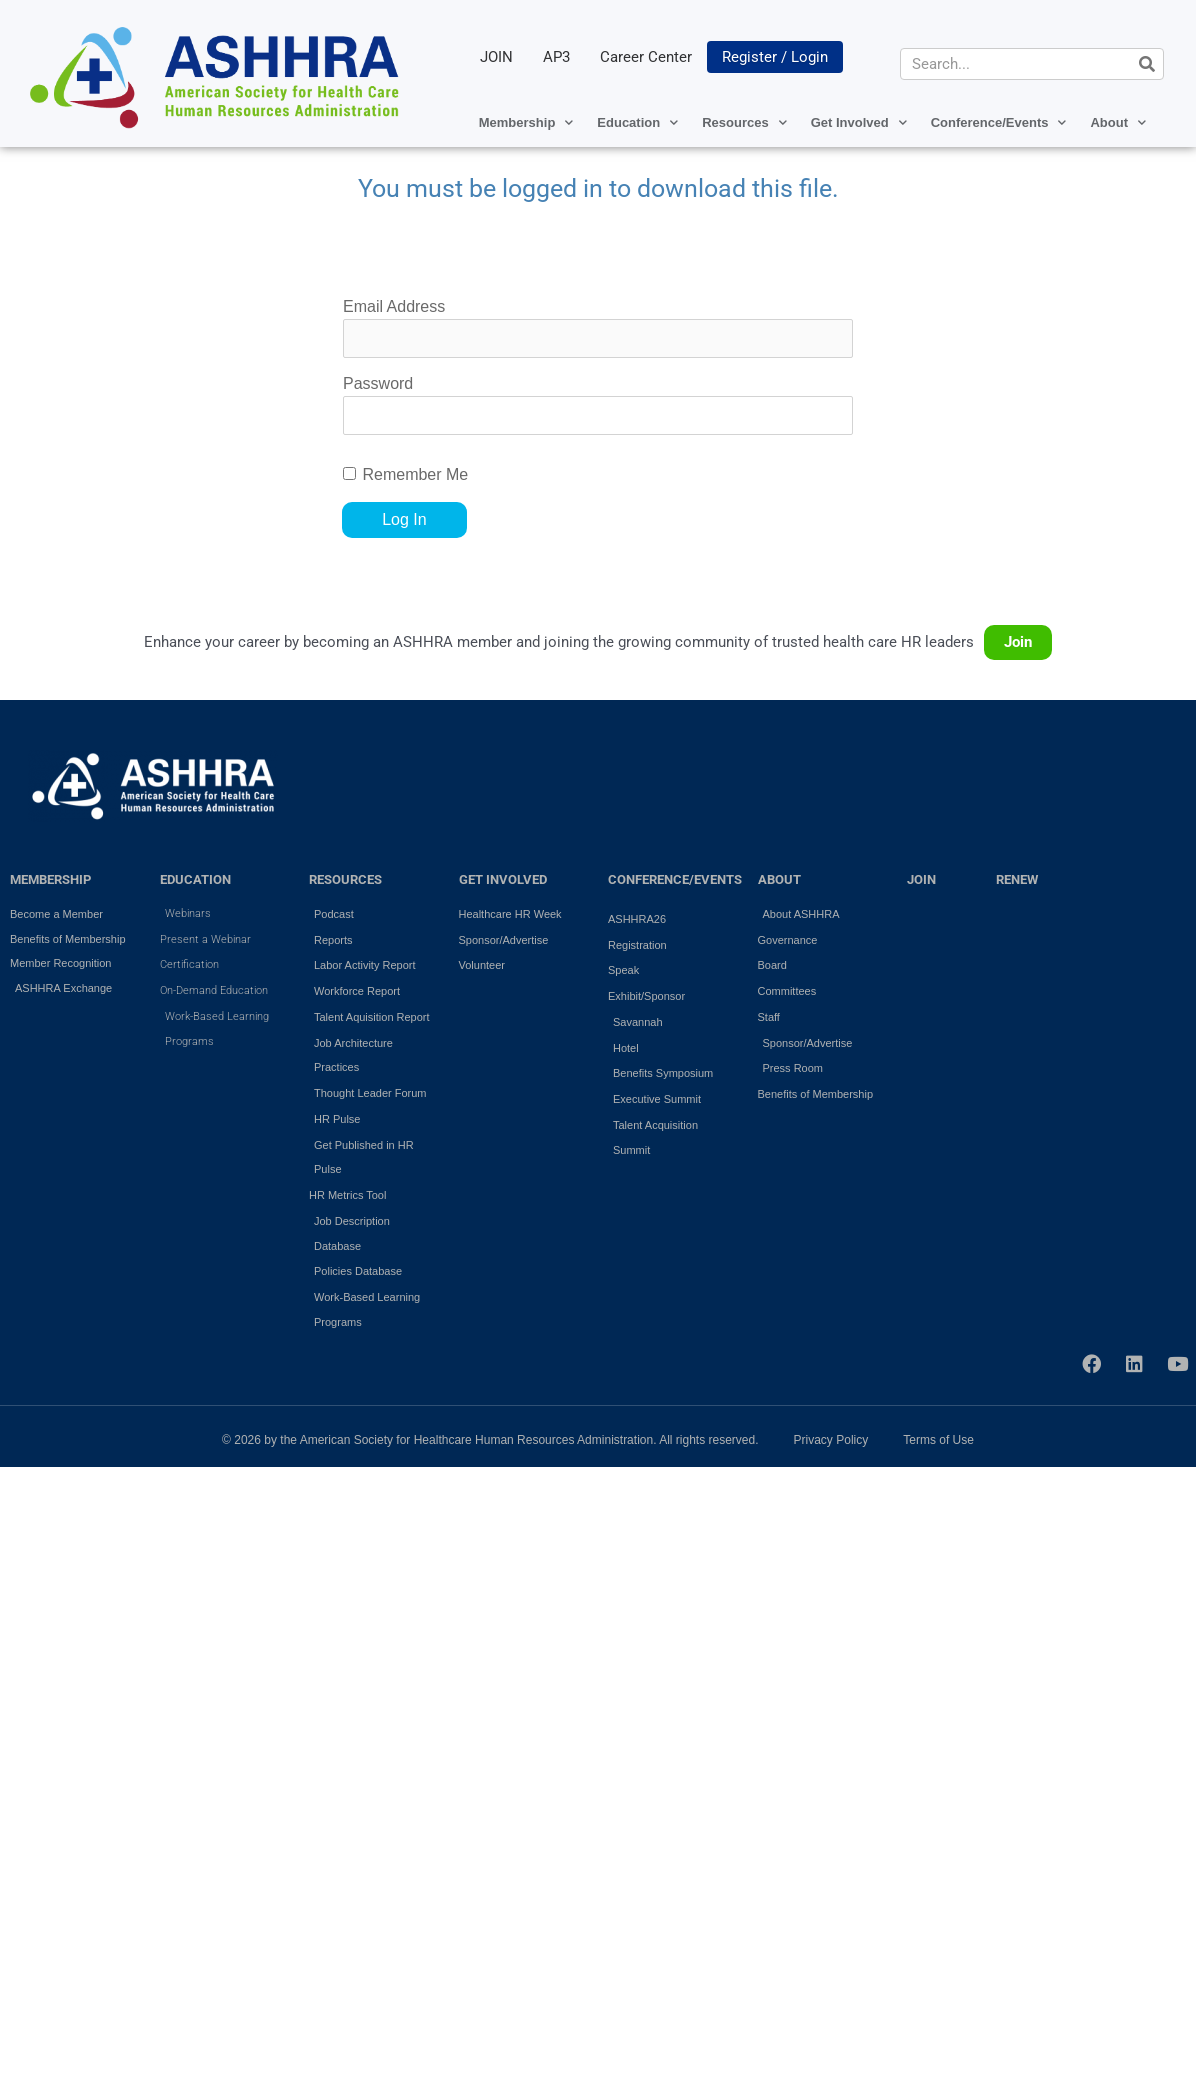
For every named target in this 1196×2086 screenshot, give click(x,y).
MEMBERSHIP (50, 879)
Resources (744, 122)
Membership (526, 122)
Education (637, 122)
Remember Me (415, 474)
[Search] (1147, 64)
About (1118, 122)
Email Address (394, 306)
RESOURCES (345, 879)
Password (378, 383)
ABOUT (779, 879)
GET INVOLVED (503, 879)
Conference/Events (999, 122)
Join (1018, 642)
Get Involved (859, 122)
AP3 (556, 57)
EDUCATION (195, 879)
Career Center (646, 57)
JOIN (496, 57)
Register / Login (775, 57)
